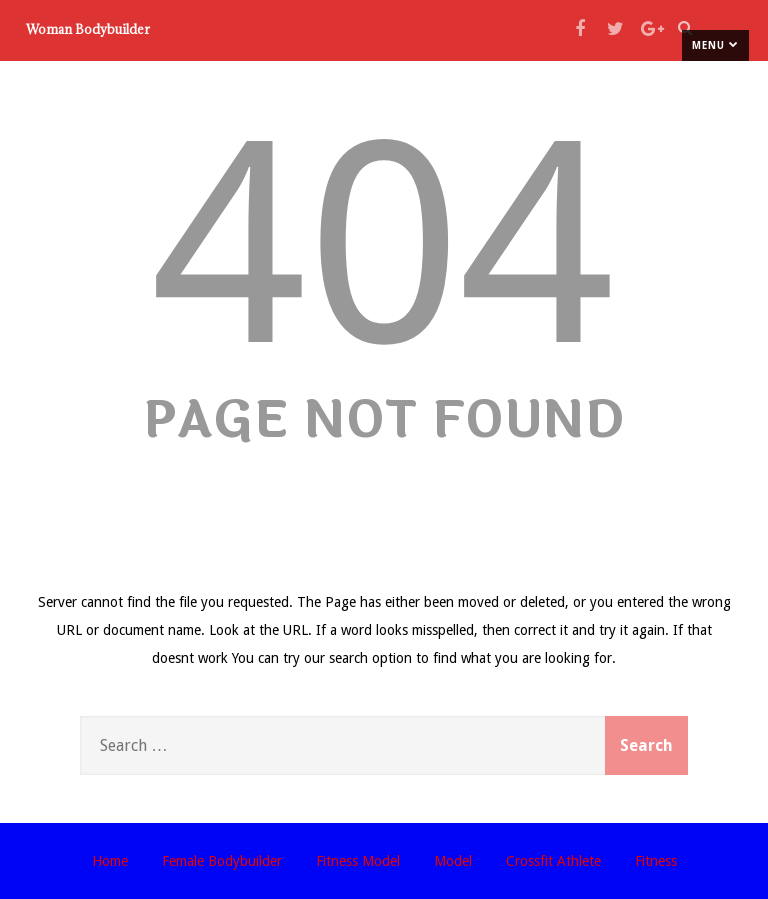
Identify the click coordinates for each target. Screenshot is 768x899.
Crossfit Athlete (553, 861)
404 (384, 245)
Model (453, 861)
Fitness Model (358, 861)
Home (110, 861)
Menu (715, 45)
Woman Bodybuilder (88, 29)
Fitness (656, 861)
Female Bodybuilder (222, 861)
